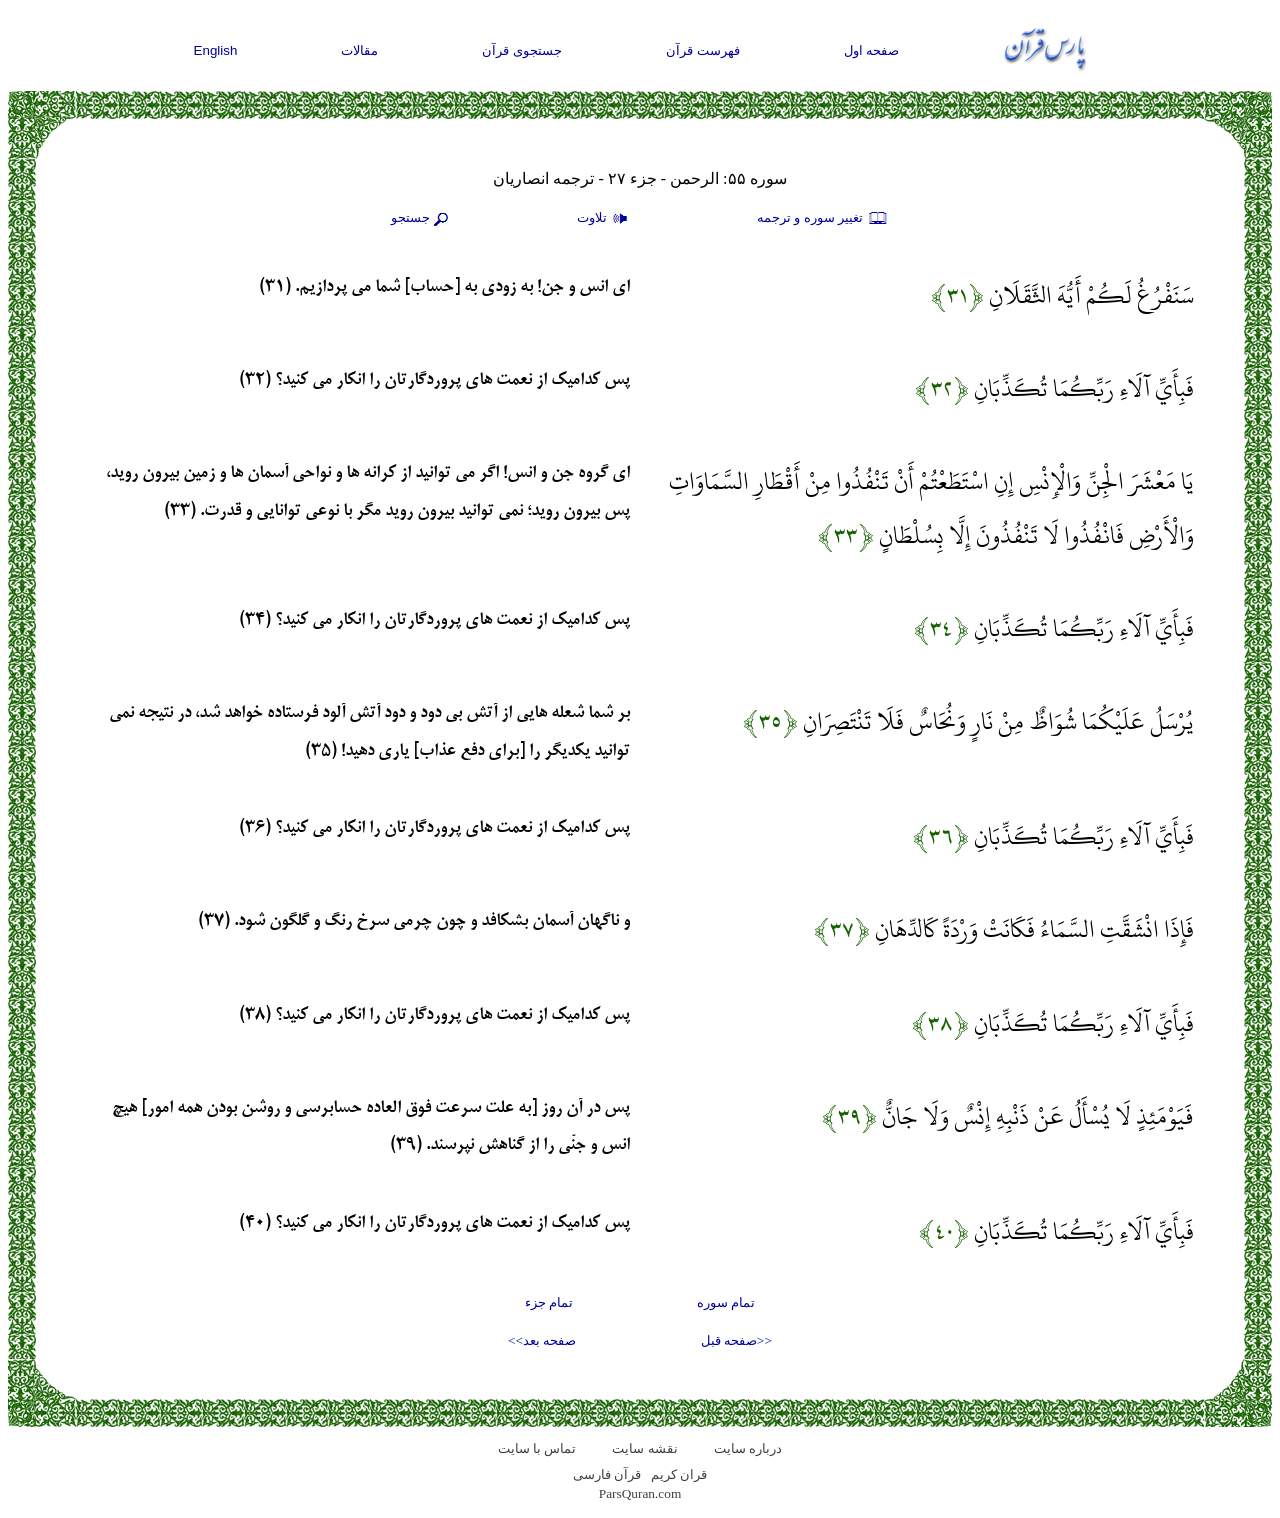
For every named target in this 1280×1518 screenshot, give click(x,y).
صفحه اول (872, 50)
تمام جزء (549, 1302)
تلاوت (605, 219)
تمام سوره (726, 1302)
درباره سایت (748, 1448)
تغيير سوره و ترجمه (823, 219)
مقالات (359, 50)
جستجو (422, 219)
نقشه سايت (644, 1448)
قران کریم (679, 1474)
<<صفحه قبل (736, 1340)
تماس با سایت (537, 1448)
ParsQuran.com (640, 1493)
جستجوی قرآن (522, 50)
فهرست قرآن (703, 50)
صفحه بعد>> (542, 1340)
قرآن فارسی (607, 1474)
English (216, 50)
